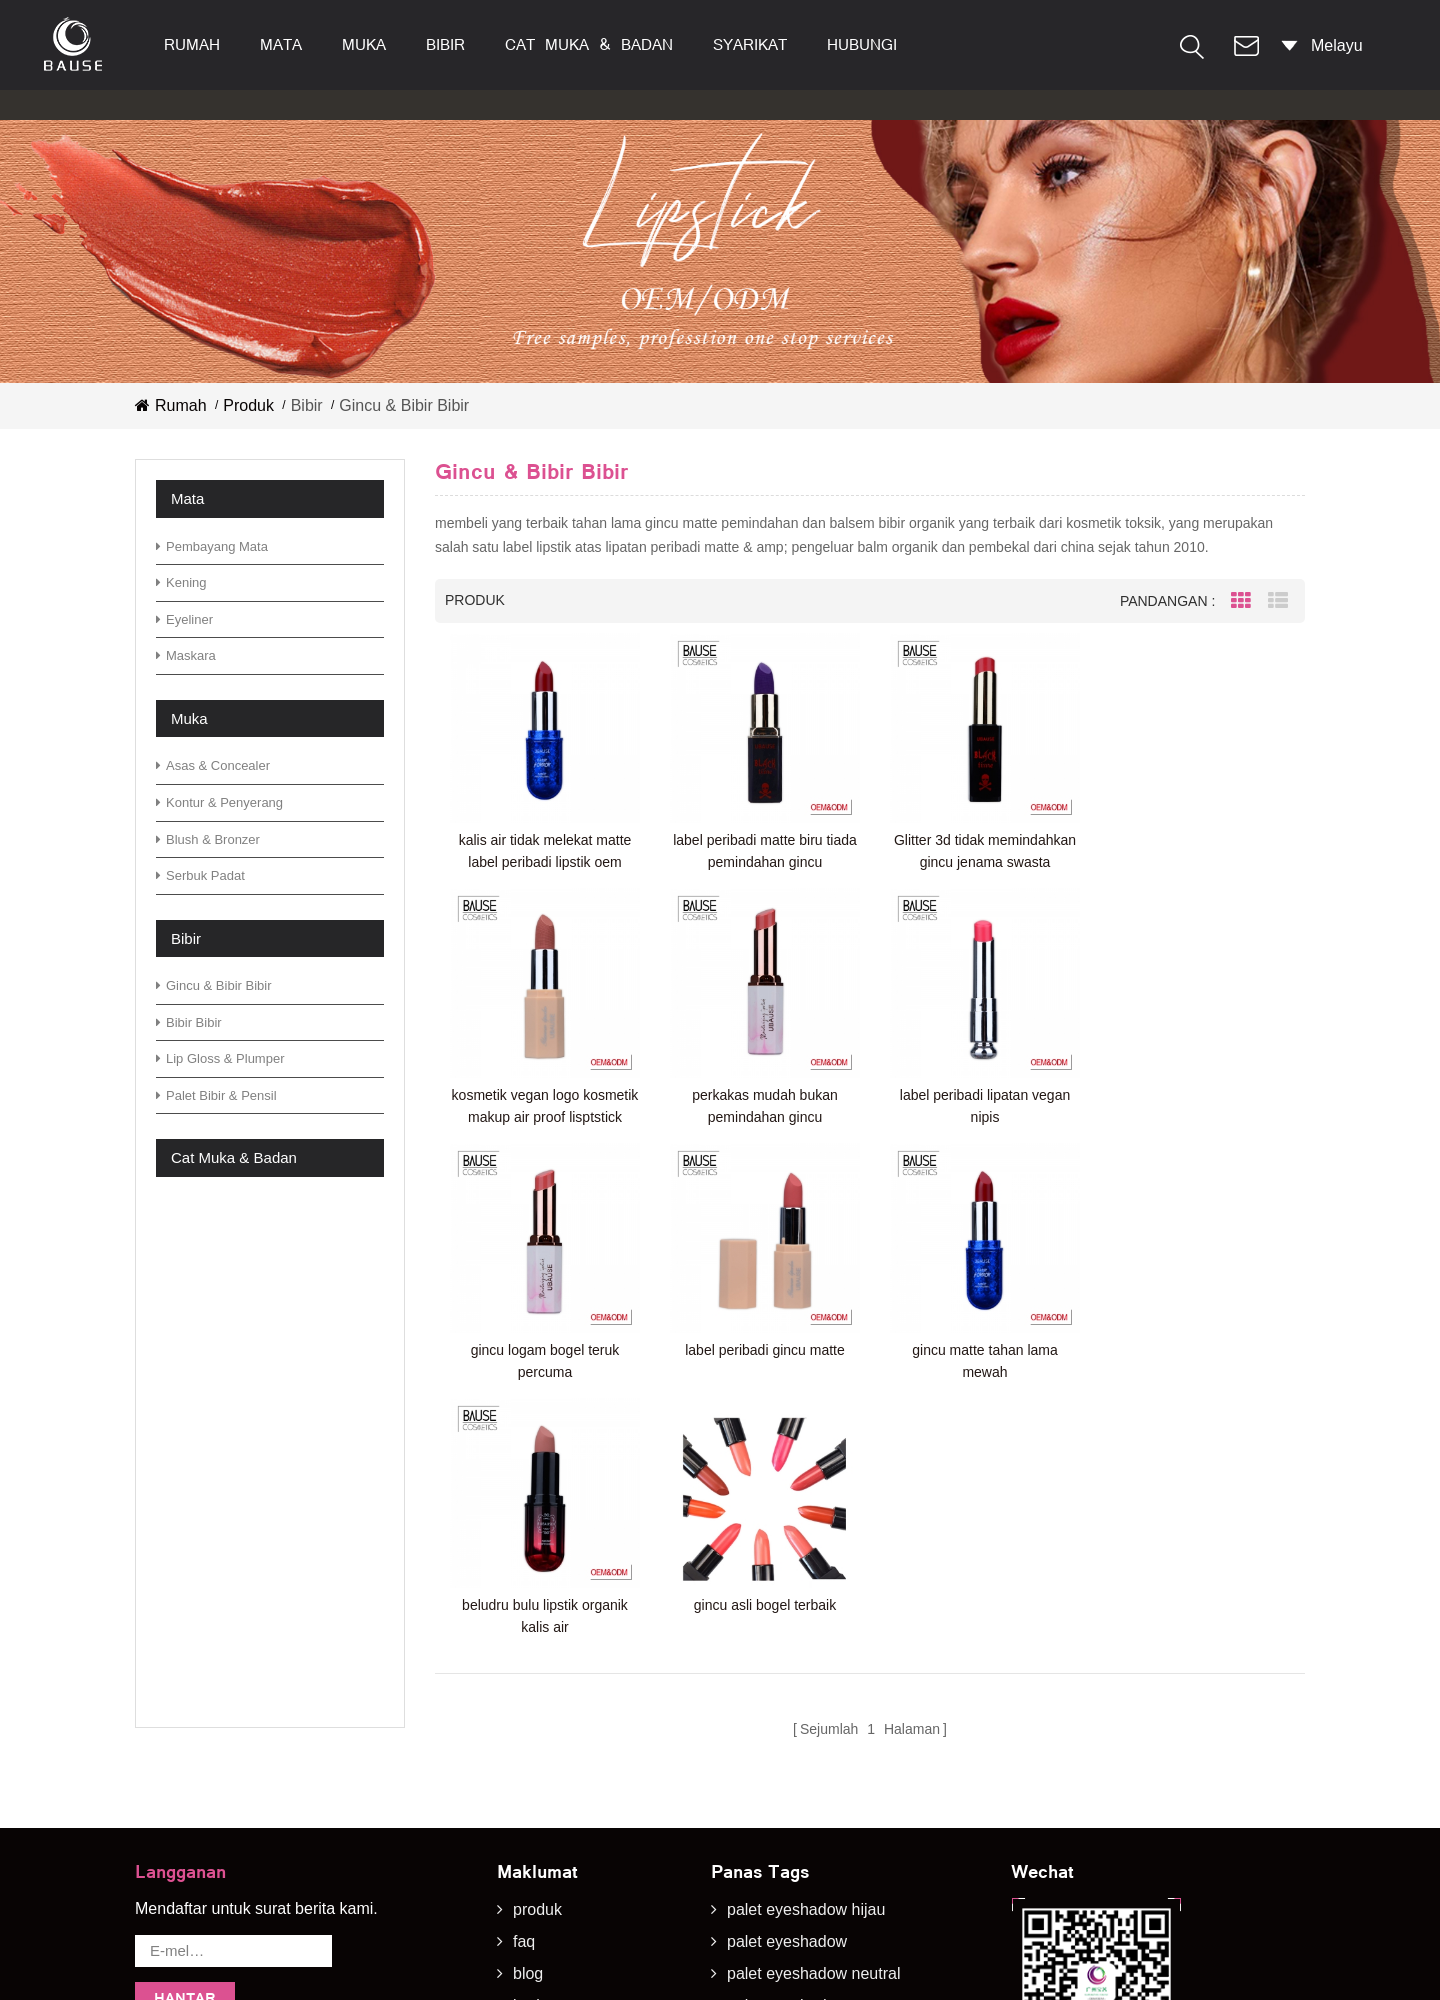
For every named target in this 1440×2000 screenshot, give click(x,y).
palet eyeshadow (787, 1660)
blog (528, 1692)
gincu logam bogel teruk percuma (978, 1101)
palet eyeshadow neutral (813, 1692)
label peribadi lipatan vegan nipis (761, 1101)
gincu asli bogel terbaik (979, 1343)
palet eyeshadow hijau (806, 1628)
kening (181, 582)
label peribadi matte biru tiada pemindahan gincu (761, 849)
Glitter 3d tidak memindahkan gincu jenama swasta (979, 849)
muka (364, 44)
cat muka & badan (589, 44)
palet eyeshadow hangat (813, 1819)
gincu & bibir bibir (213, 985)
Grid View (1241, 601)
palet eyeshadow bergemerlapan (843, 1851)
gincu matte (768, 1915)
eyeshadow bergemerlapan (823, 1883)
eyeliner (184, 619)
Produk (248, 405)
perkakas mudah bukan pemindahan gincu (544, 1101)
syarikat (750, 44)
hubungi (862, 44)
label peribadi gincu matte (1196, 1090)
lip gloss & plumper (220, 1058)
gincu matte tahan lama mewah (544, 1354)
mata (281, 44)
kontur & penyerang (219, 802)
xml (525, 1819)
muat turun (551, 1756)
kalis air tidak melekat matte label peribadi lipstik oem (543, 849)
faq (524, 1660)
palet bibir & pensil (216, 1095)
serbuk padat (200, 875)
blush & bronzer (208, 839)
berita (533, 1724)
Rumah (192, 44)
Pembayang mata (212, 546)
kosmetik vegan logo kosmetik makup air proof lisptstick (1196, 849)
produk (537, 1628)
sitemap (541, 1788)
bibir (445, 44)
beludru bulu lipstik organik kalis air (761, 1354)
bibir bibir (189, 1022)
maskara (186, 655)
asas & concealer (213, 765)
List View (1278, 601)
